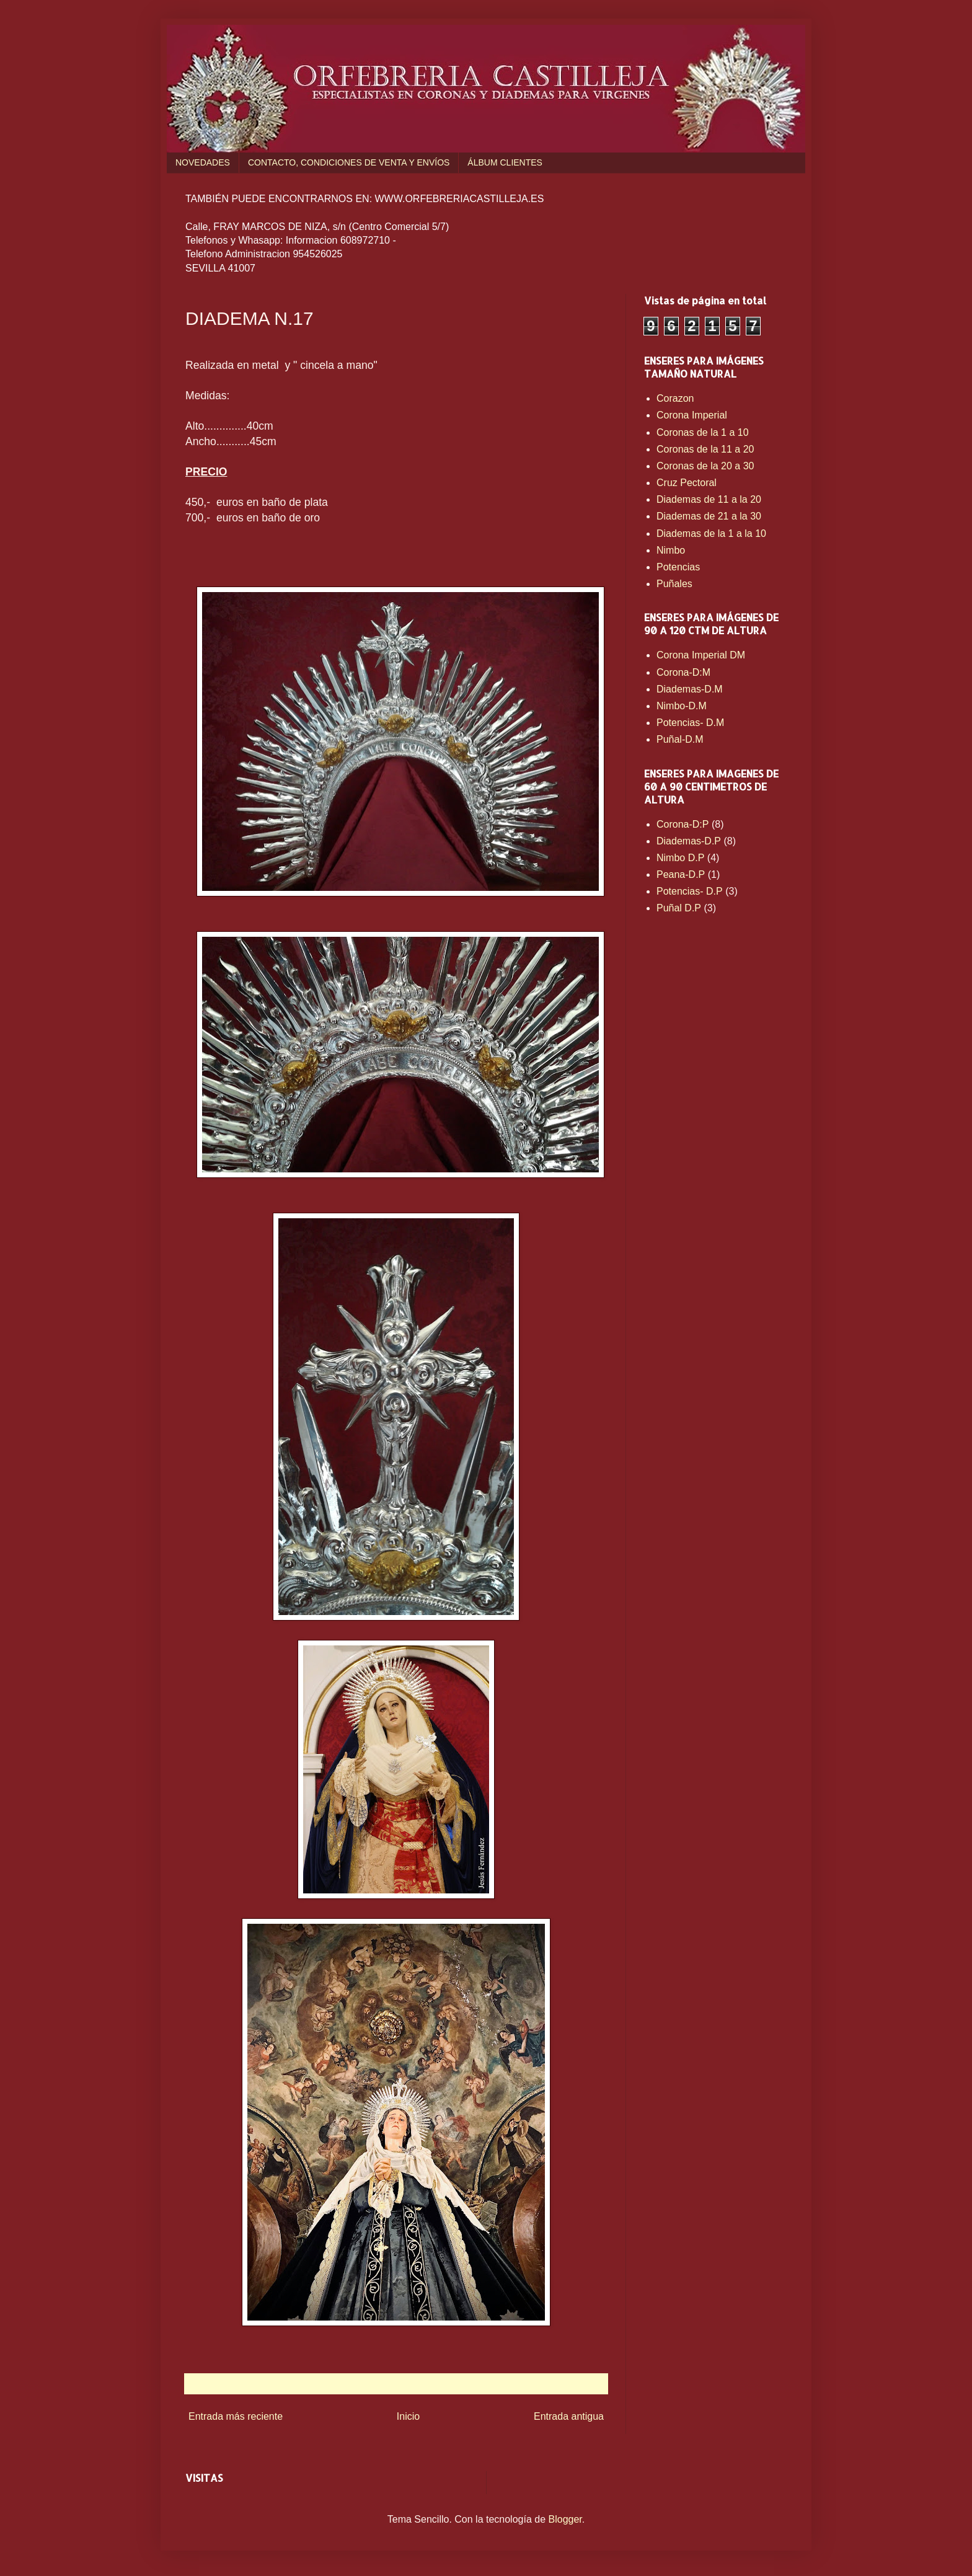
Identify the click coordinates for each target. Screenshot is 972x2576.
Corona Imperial (691, 415)
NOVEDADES (202, 162)
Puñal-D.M (680, 739)
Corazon (675, 398)
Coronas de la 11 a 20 (705, 449)
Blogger (565, 2519)
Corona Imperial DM (700, 655)
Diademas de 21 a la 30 (708, 516)
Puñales (674, 583)
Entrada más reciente (235, 2416)
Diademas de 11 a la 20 (708, 499)
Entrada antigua (569, 2416)
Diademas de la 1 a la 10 (711, 533)
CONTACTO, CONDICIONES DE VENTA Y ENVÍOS (348, 162)
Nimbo (670, 550)
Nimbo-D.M (681, 706)
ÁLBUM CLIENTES (504, 162)
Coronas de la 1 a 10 (702, 432)
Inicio (408, 2416)
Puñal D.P (678, 908)
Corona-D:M (683, 672)
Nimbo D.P (680, 857)
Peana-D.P (680, 874)
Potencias (678, 567)
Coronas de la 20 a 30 (705, 466)
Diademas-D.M (689, 689)
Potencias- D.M (690, 722)
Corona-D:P (682, 824)
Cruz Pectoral (686, 482)
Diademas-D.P (688, 841)
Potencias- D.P (689, 891)
